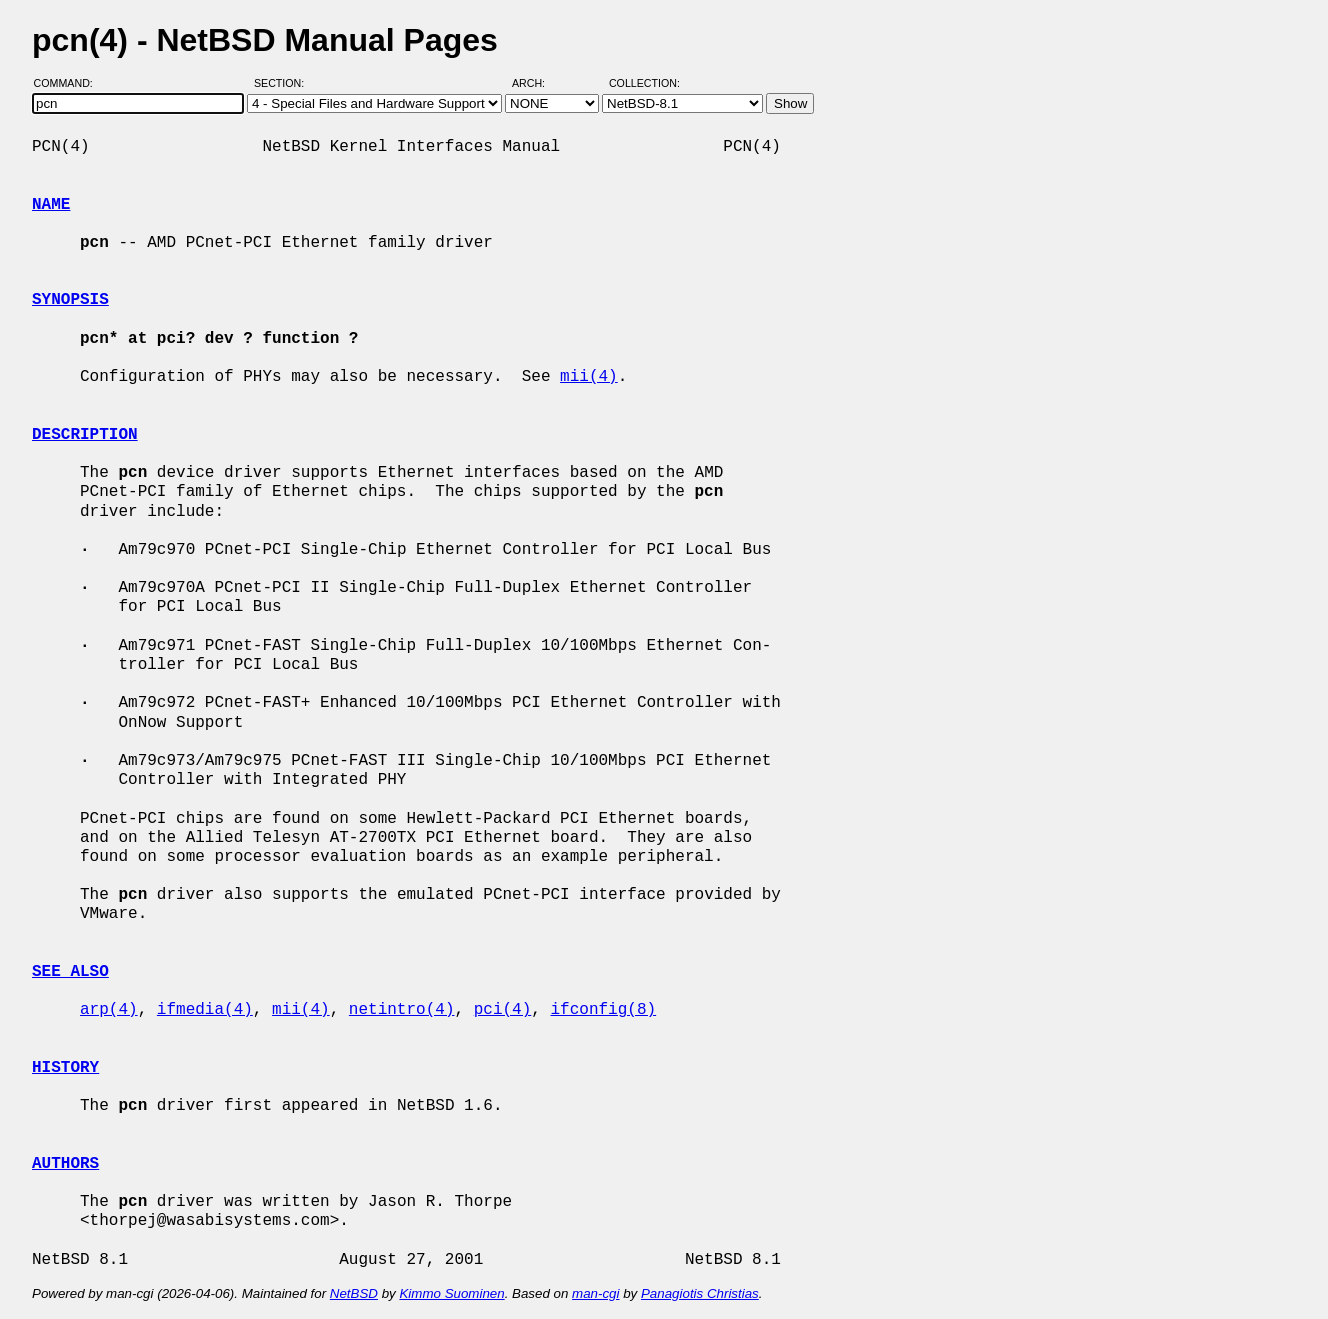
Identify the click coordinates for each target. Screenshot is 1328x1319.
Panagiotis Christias (700, 1293)
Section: (283, 83)
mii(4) (589, 377)
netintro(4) (402, 1010)
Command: (69, 83)
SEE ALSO (70, 972)
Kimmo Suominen (451, 1293)
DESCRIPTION (85, 435)
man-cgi (595, 1293)
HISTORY (65, 1068)
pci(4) (503, 1010)
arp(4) (109, 1010)
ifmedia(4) (205, 1010)
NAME (51, 205)
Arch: (537, 83)
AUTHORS (65, 1164)
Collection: (644, 83)
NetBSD (354, 1293)
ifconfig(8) (603, 1010)
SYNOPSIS (70, 300)
